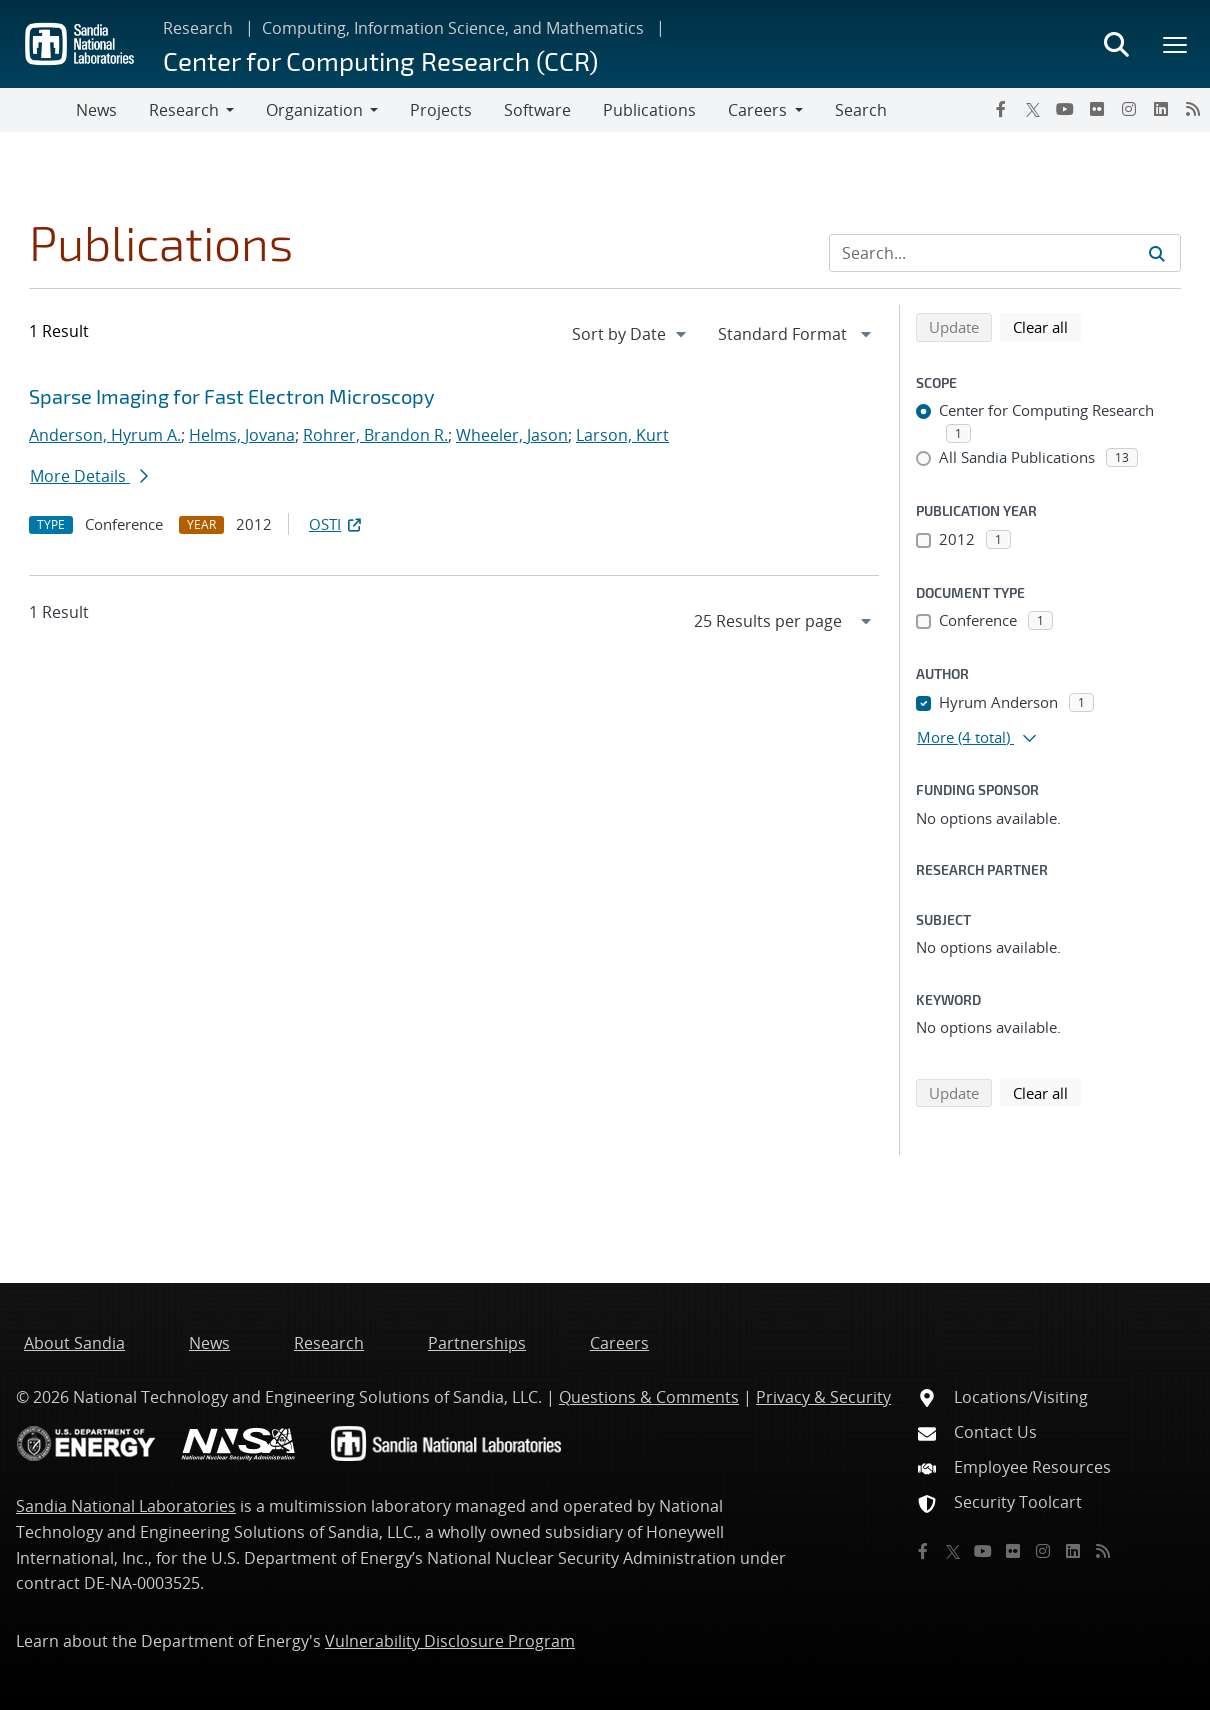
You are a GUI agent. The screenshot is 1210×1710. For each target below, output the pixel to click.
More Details (89, 476)
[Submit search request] (1157, 253)
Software (537, 110)
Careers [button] (757, 110)
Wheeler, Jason (512, 435)
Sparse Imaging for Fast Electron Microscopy (232, 396)
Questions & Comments (649, 1397)
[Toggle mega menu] (1176, 44)
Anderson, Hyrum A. (105, 435)
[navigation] (631, 334)
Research (198, 28)
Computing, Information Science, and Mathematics (453, 28)
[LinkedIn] (1161, 109)
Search (861, 110)
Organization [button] (314, 110)
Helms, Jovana (242, 435)
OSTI (337, 524)
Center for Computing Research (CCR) (380, 60)
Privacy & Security (823, 1397)
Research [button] (184, 110)
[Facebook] (1001, 109)
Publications (649, 110)
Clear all (1047, 326)
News (96, 110)
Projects (441, 110)
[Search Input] (1005, 253)
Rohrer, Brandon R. (375, 435)
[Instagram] (1129, 109)
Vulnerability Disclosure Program (450, 1641)
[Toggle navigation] (38, 110)
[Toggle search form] (1116, 44)
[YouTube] (1065, 109)
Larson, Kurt (622, 435)
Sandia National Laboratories (126, 1506)
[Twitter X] (1033, 109)
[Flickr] (1097, 109)
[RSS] (1193, 109)
